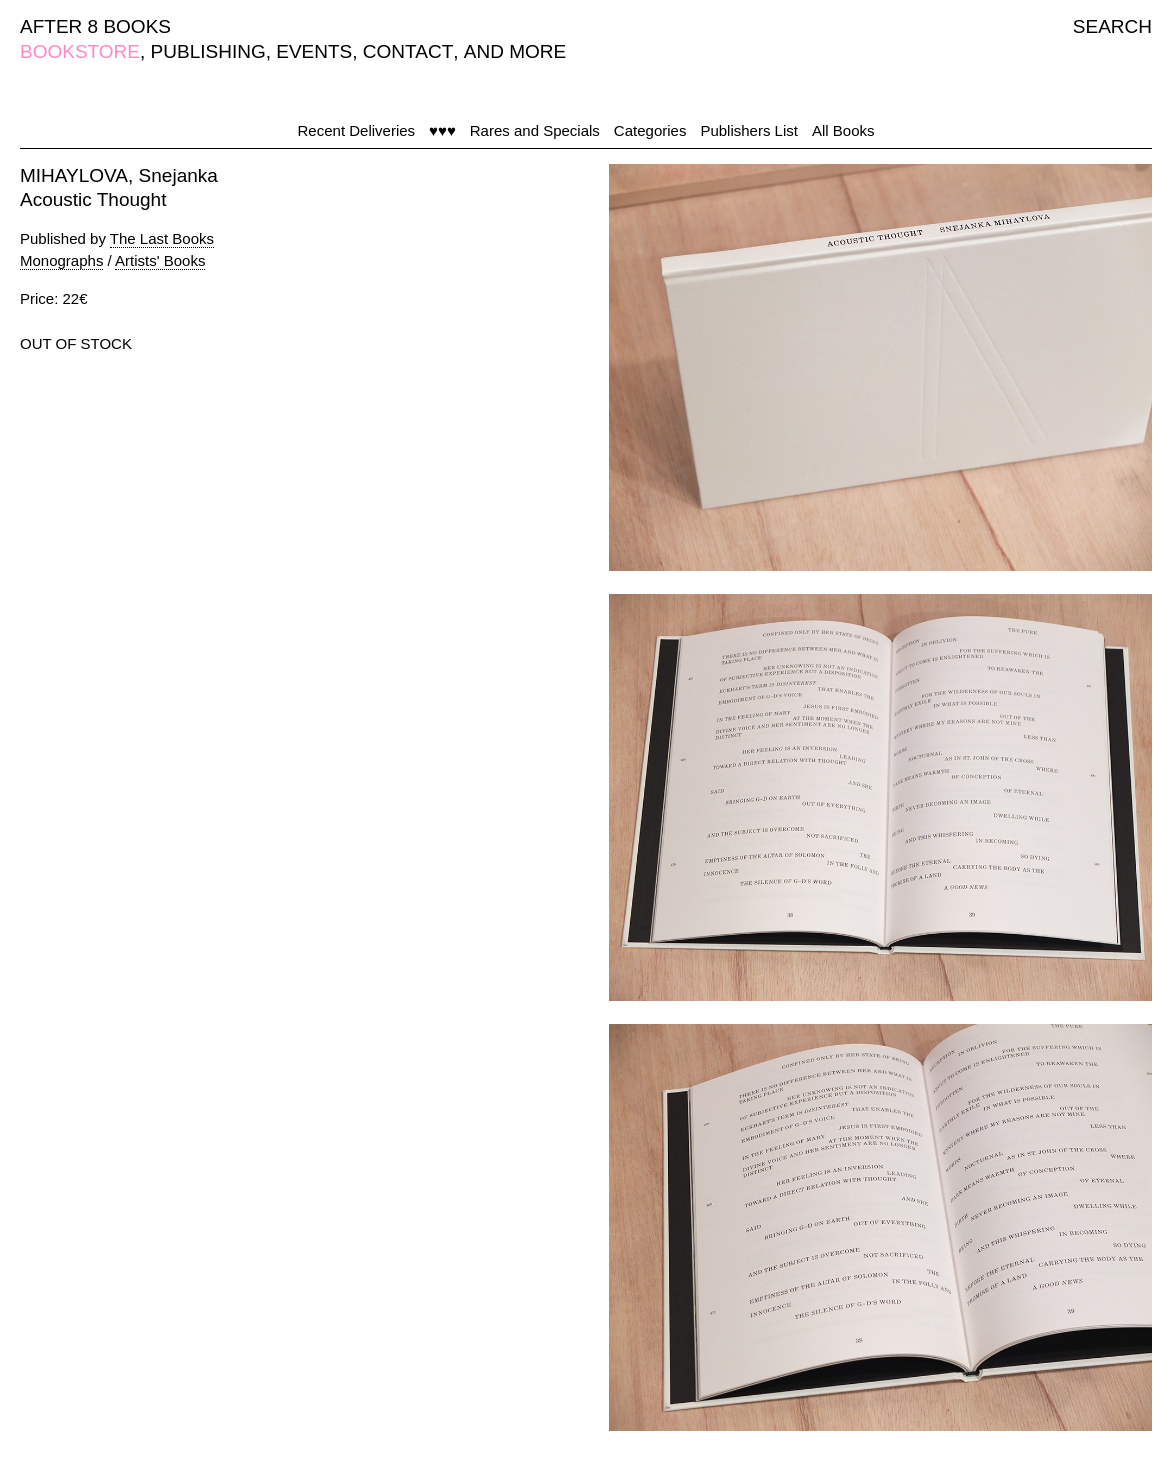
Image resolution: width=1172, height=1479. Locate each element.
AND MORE (515, 51)
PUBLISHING (208, 51)
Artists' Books (160, 260)
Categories (650, 130)
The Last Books (162, 238)
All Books (843, 130)
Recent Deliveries (357, 130)
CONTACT (408, 51)
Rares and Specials (535, 130)
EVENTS (314, 51)
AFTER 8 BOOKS (95, 26)
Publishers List (749, 130)
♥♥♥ (442, 130)
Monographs (61, 260)
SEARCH (1112, 26)
